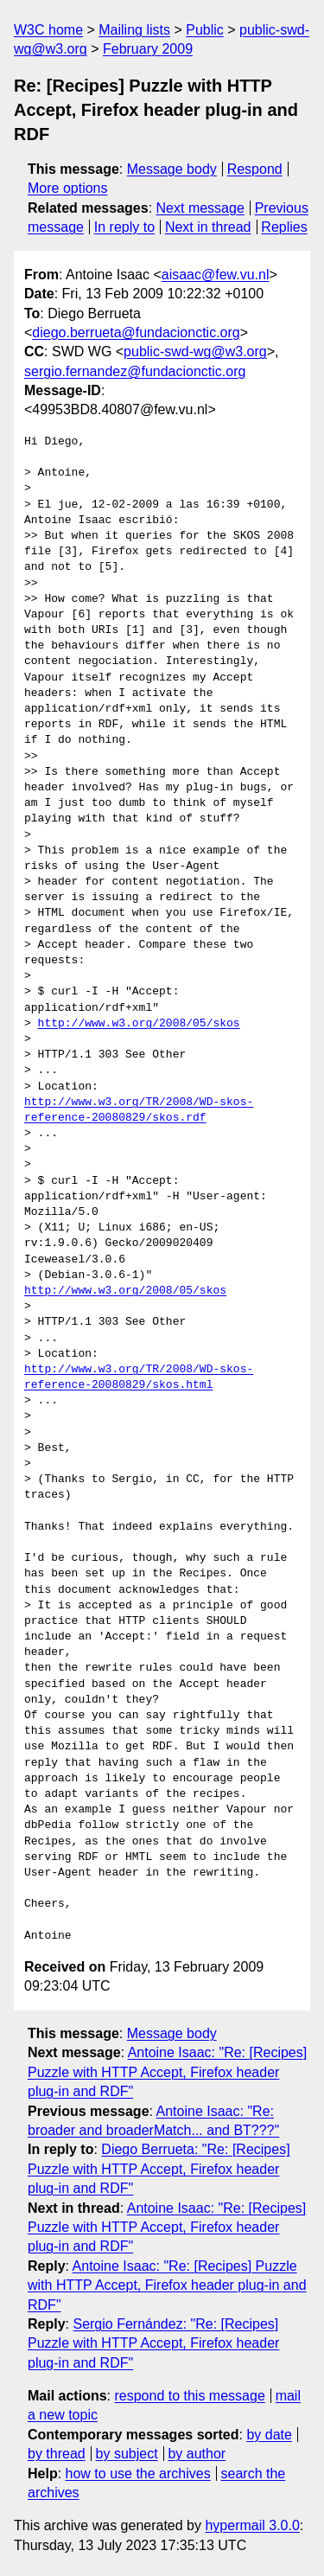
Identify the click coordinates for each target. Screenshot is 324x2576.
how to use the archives (138, 2473)
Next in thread (208, 227)
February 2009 (148, 49)
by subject (127, 2453)
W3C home (48, 29)
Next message (200, 208)
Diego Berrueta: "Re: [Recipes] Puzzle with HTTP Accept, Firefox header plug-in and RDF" (159, 2169)
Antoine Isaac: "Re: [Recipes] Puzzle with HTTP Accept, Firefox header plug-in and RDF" (167, 2072)
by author (197, 2453)
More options (68, 188)
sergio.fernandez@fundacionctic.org (134, 371)
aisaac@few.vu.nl (216, 274)
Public (205, 29)
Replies (284, 227)
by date (268, 2434)
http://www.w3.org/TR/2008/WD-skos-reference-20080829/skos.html (138, 1377)
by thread (57, 2453)
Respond (255, 169)
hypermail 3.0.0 (252, 2525)
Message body (172, 169)
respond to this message (189, 2395)
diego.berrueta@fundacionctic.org (135, 332)
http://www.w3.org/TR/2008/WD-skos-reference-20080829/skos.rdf (138, 1110)
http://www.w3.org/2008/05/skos (139, 1024)
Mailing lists (134, 29)
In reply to (124, 227)
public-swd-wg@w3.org (195, 351)
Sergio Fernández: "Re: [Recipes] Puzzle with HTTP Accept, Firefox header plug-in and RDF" (153, 2343)
